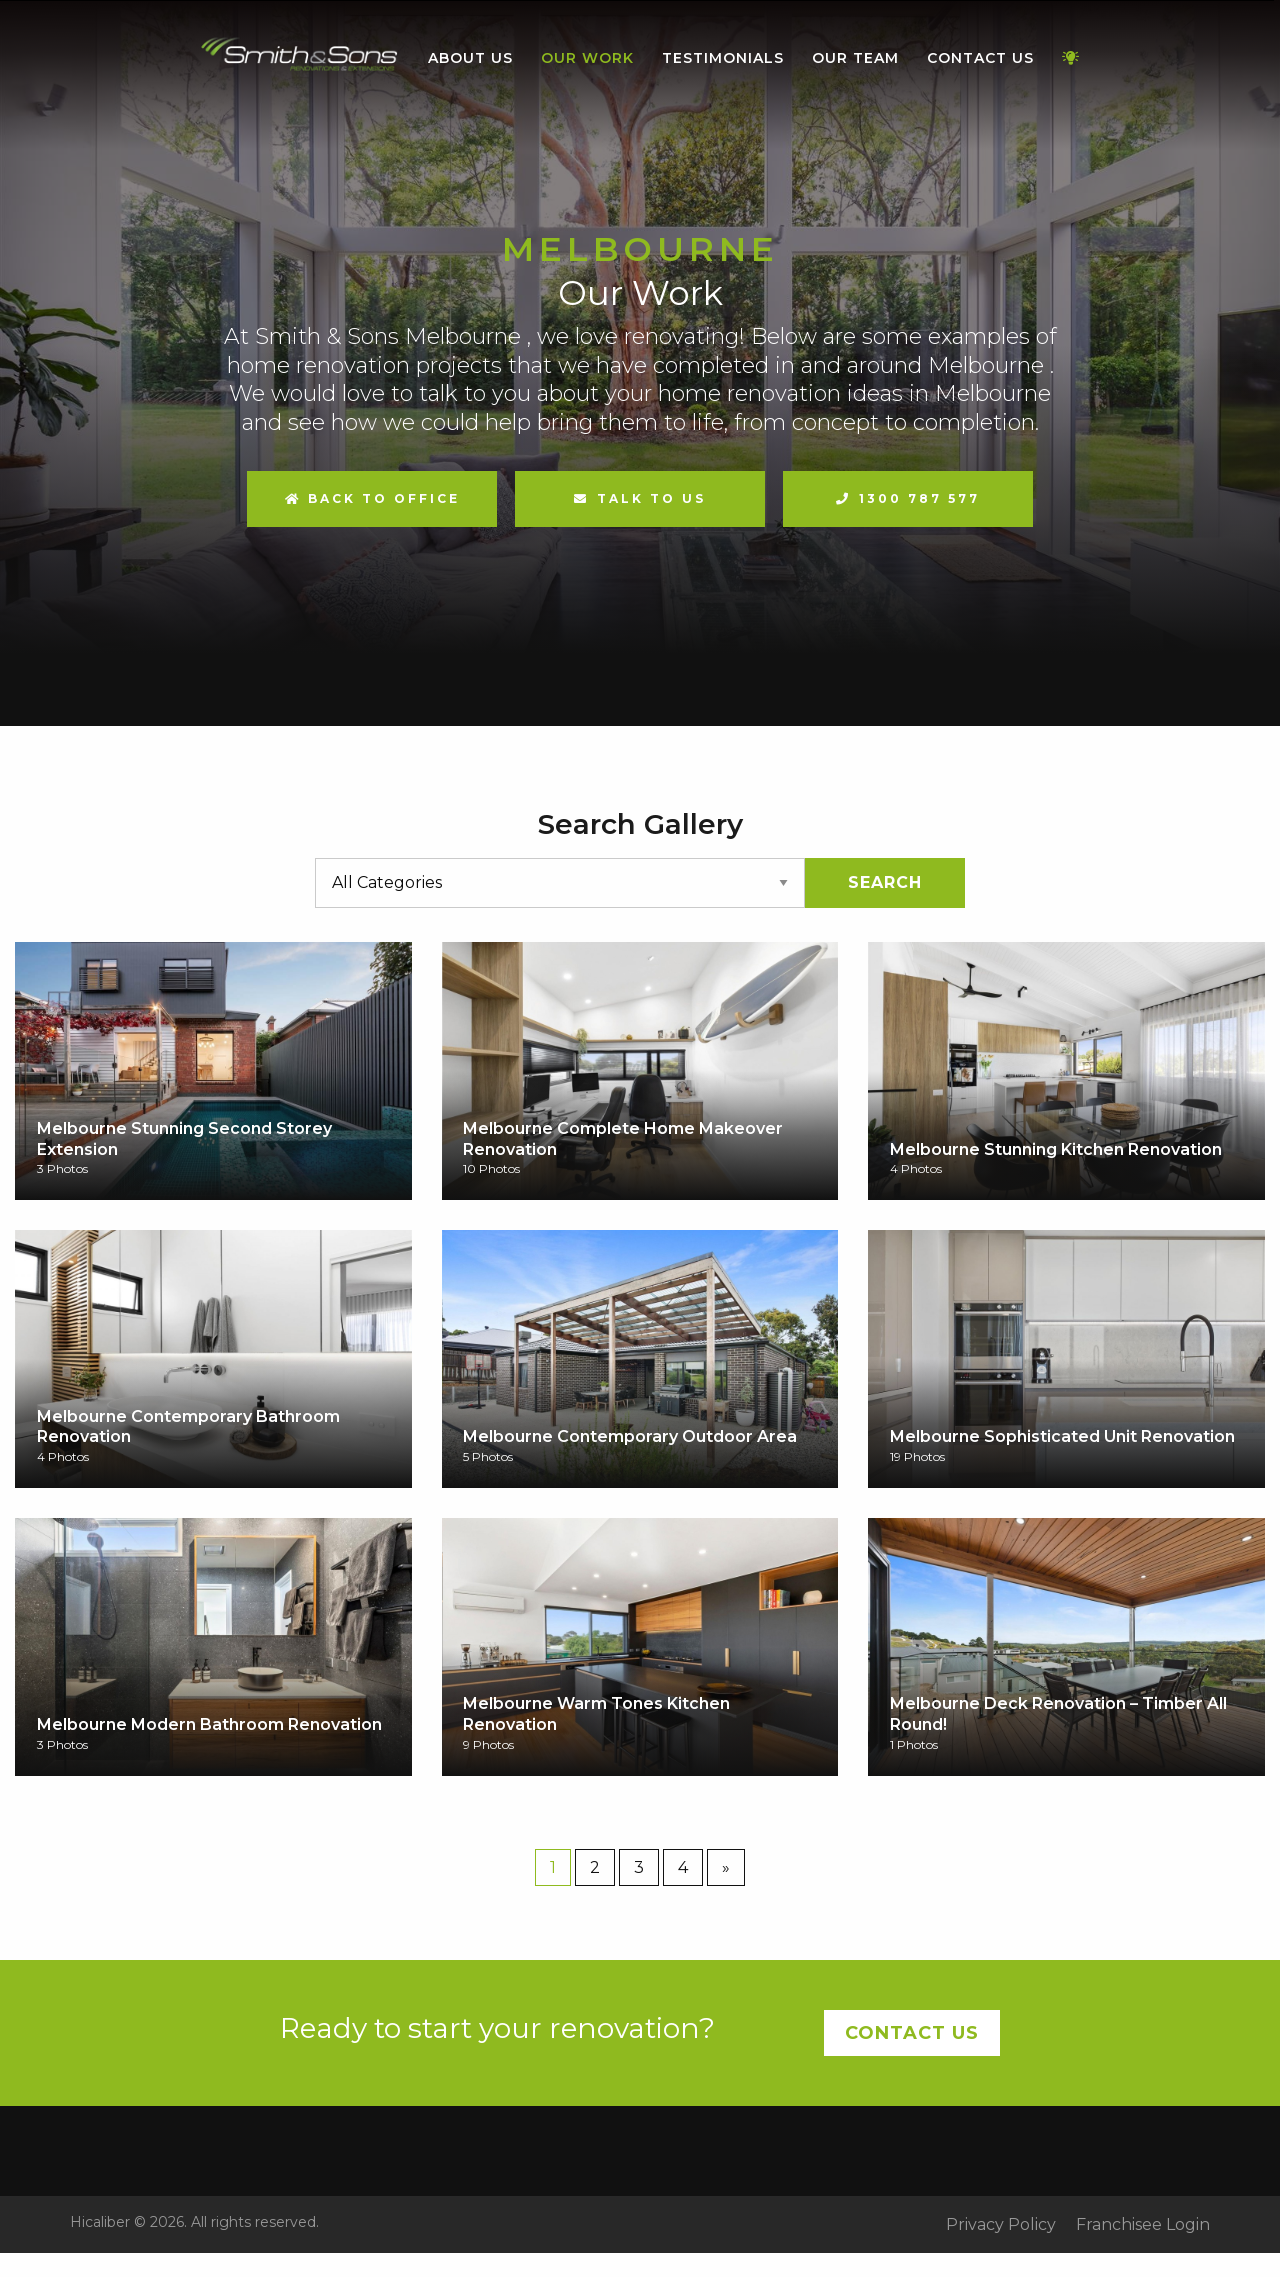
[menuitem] (300, 59)
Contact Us (980, 58)
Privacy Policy (1001, 2225)
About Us (470, 58)
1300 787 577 (919, 498)
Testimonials (723, 58)
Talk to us (651, 498)
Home (300, 54)
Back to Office (372, 498)
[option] (640, 363)
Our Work (587, 58)
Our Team (855, 58)
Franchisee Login (1143, 2225)
